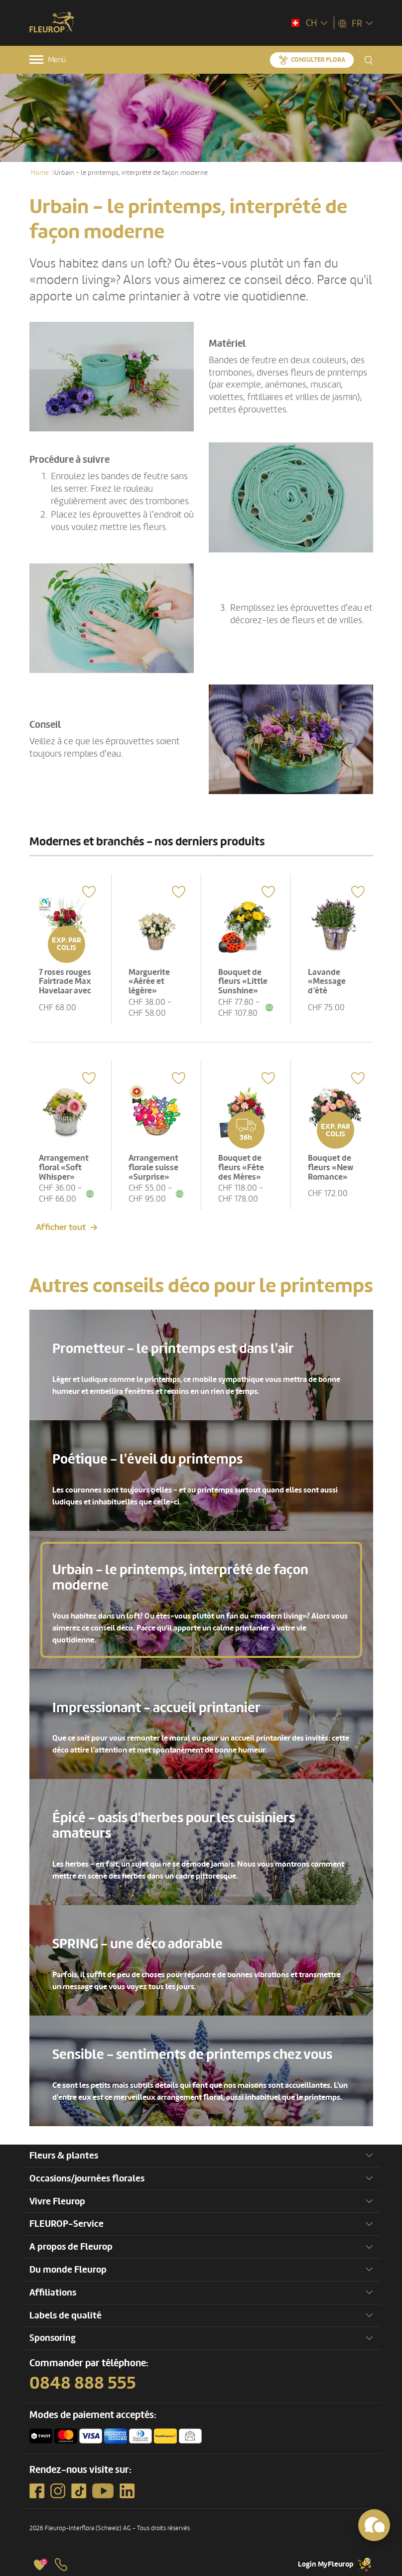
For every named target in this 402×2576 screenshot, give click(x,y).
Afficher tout (61, 1225)
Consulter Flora (318, 60)
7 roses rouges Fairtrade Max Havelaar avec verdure (66, 984)
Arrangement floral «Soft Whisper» (65, 1165)
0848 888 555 (82, 2382)
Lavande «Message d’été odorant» (328, 984)
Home (40, 172)
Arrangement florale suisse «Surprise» (154, 1165)
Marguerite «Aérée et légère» (150, 979)
